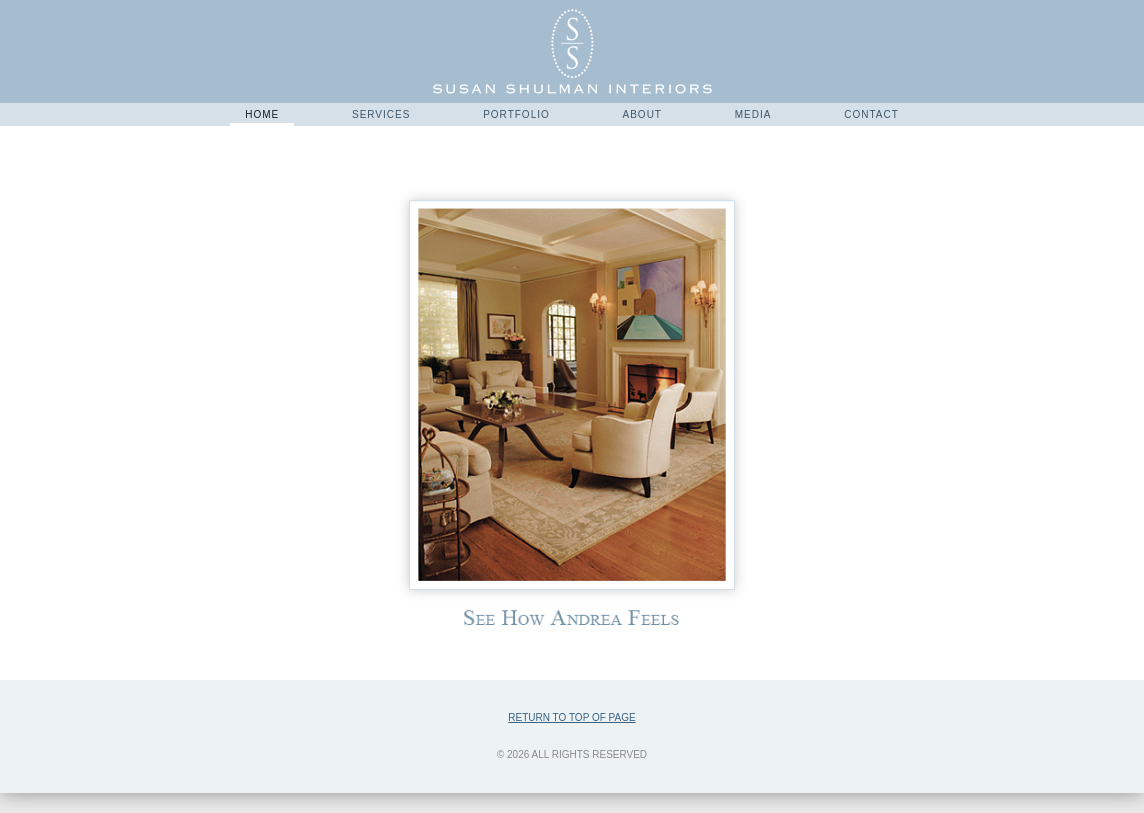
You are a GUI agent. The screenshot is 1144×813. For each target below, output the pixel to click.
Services (381, 114)
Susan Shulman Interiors (572, 51)
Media (753, 114)
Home (262, 114)
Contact (871, 114)
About (642, 114)
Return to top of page (571, 717)
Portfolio (516, 114)
